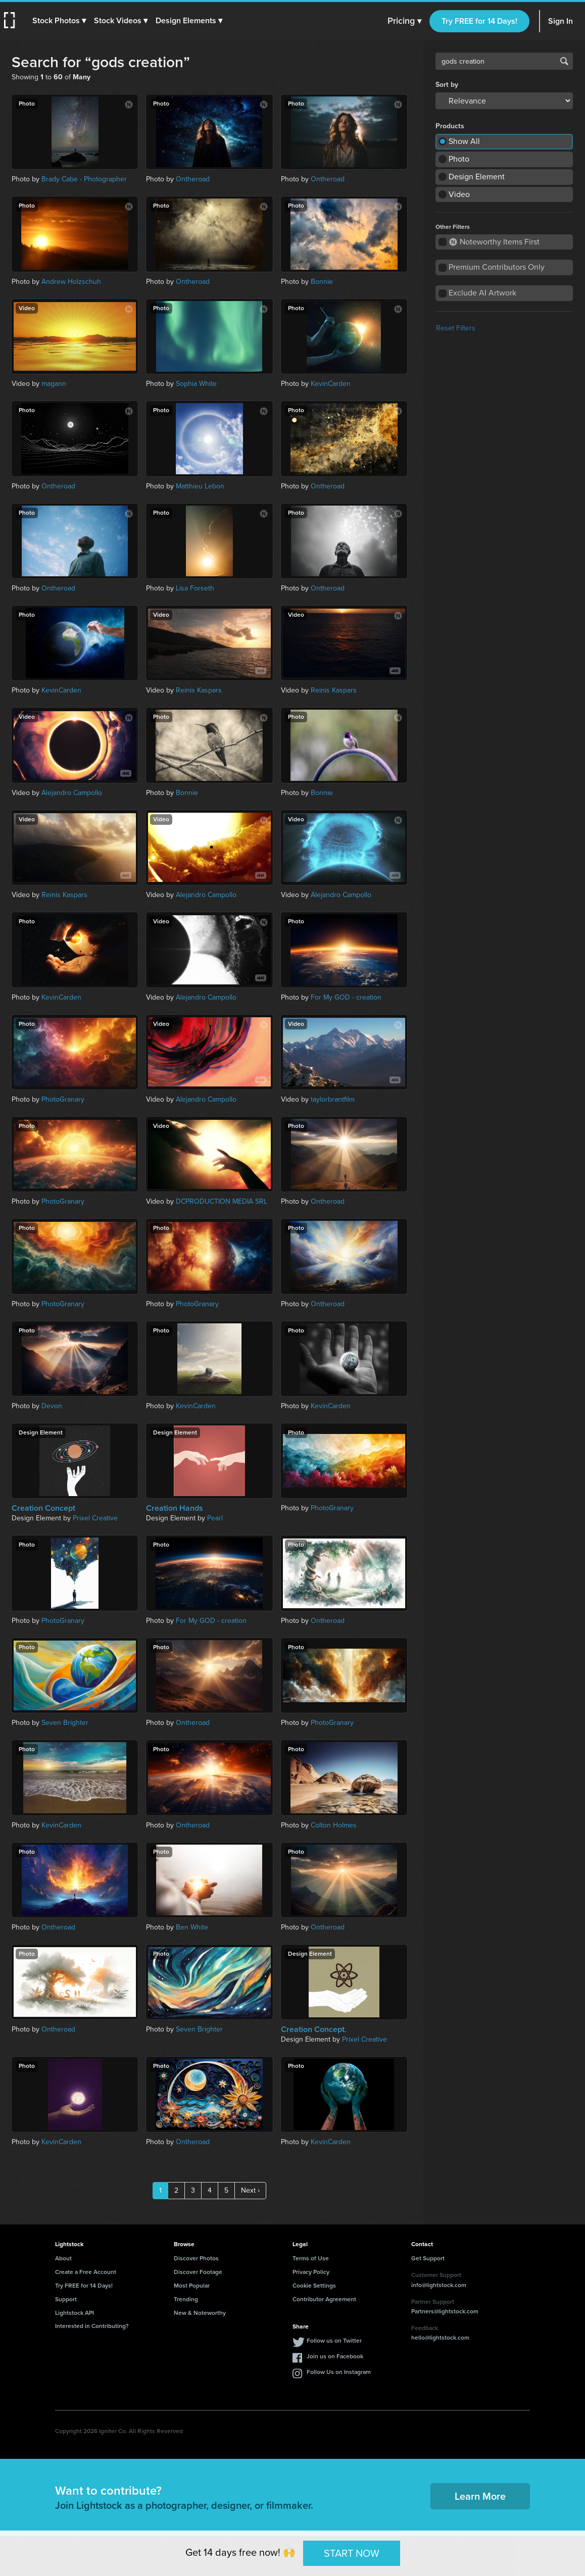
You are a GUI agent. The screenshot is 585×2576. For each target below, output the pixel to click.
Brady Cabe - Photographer (84, 179)
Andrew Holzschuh (71, 281)
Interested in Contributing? (92, 2326)
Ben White (192, 1927)
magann (53, 383)
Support (66, 2299)
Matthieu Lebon (200, 486)
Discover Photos (196, 2258)
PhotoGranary (62, 1099)
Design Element (477, 176)
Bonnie (322, 281)
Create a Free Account (85, 2271)
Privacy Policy (310, 2271)
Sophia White (196, 383)
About (63, 2258)
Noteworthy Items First (494, 241)
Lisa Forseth (195, 588)
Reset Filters (455, 328)
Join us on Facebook (335, 2356)
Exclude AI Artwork (482, 293)
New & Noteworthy (200, 2312)
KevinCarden (331, 383)
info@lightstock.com (438, 2285)
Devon (51, 1406)
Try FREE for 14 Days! (479, 21)
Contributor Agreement (324, 2299)
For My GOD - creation (346, 997)
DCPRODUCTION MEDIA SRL (221, 1201)
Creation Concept (43, 1508)
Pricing (404, 21)
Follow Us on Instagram (339, 2371)
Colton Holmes (334, 1825)
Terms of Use (310, 2258)
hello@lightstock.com (440, 2337)
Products (449, 126)
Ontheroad (193, 179)
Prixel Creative (95, 1518)
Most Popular (192, 2285)
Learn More (480, 2496)
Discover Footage (198, 2271)
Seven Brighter (64, 1722)
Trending (186, 2299)
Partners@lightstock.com (444, 2311)
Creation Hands (174, 1508)
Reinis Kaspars (199, 690)
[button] (59, 20)
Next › (250, 2190)
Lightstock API (74, 2312)
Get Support (428, 2258)
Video (459, 194)
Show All (464, 141)
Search (564, 61)
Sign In (560, 21)
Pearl (215, 1518)
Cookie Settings (314, 2285)
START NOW (351, 2552)
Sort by (446, 85)
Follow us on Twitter (334, 2340)
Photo (459, 159)
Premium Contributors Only (497, 267)
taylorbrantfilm (333, 1099)
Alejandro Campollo (71, 792)
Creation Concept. (314, 2029)
